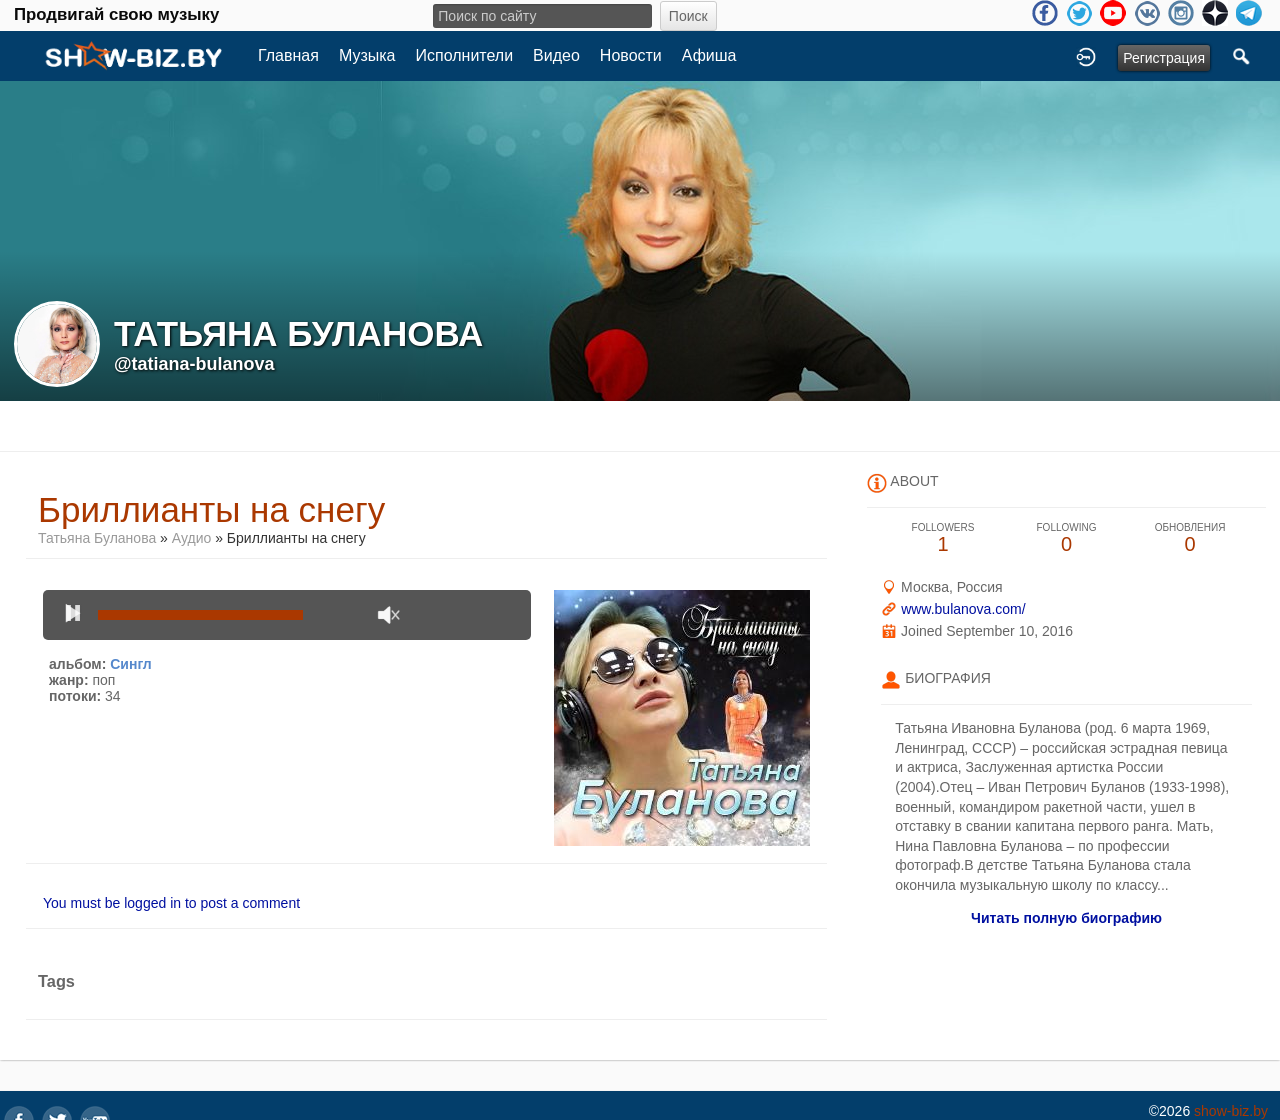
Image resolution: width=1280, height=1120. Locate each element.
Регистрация (1164, 58)
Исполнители (465, 55)
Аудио (192, 538)
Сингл (131, 664)
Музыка (367, 55)
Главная (288, 55)
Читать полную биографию (1066, 918)
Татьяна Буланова (97, 538)
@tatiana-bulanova (194, 364)
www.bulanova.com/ (963, 609)
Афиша (709, 55)
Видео (556, 55)
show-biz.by (1231, 1111)
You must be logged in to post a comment (171, 903)
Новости (631, 55)
